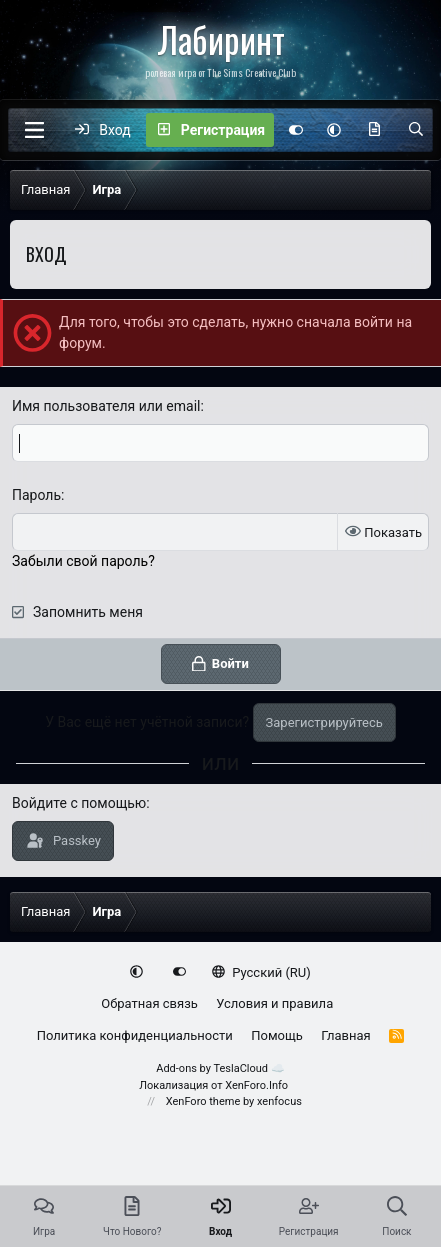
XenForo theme (203, 1101)
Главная (345, 1035)
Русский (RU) (261, 972)
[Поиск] (416, 130)
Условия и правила (274, 1003)
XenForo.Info (256, 1085)
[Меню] (34, 130)
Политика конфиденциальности (135, 1035)
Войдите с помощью (79, 803)
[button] (334, 130)
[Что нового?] (374, 130)
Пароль (36, 495)
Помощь (277, 1035)
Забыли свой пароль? (83, 561)
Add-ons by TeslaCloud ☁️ (220, 1068)
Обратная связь (149, 1003)
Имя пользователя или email (106, 406)
